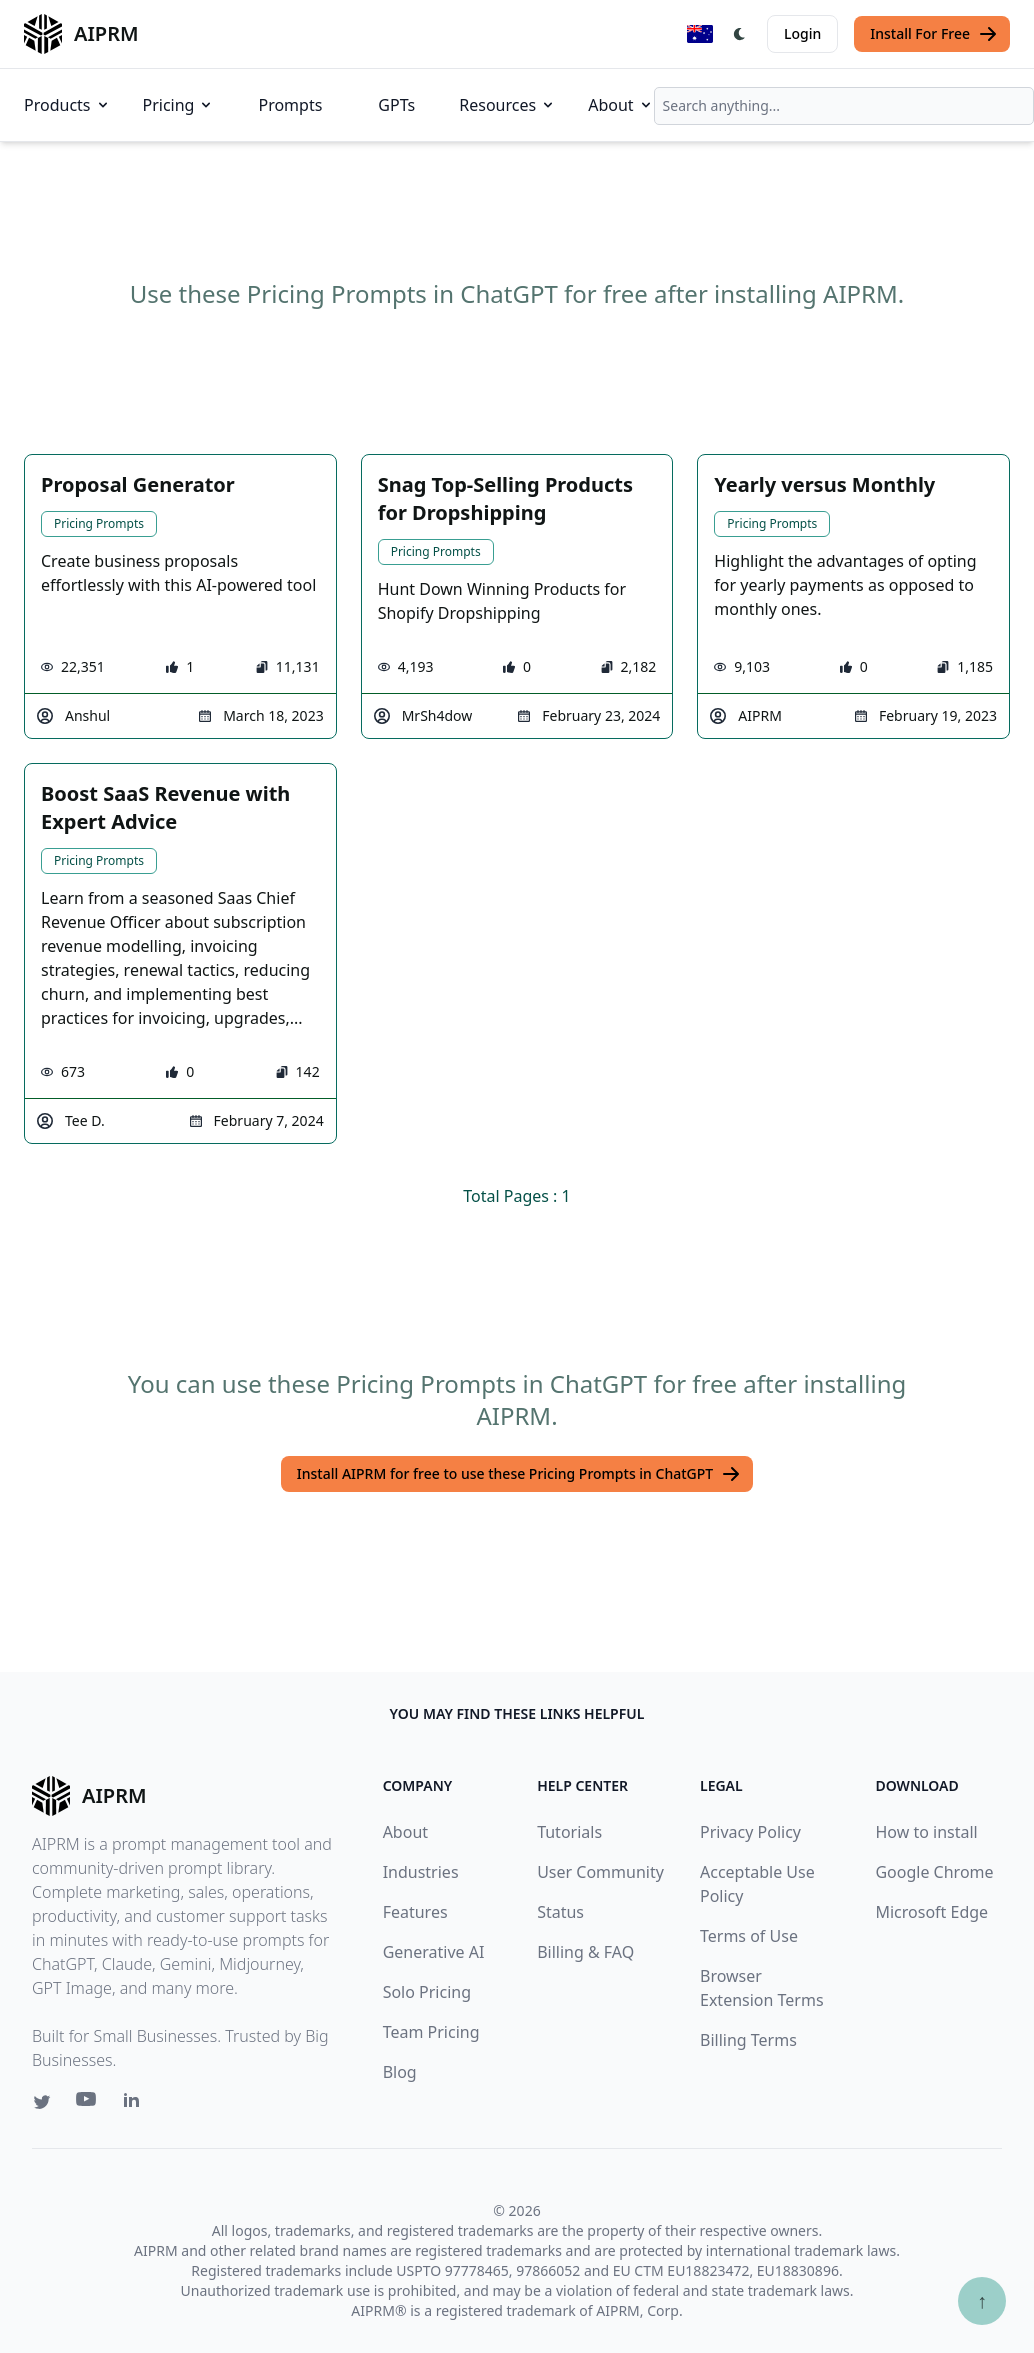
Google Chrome (934, 1872)
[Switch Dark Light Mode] (740, 34)
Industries (421, 1872)
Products (67, 105)
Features (415, 1912)
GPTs (396, 105)
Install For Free (934, 34)
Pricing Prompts (99, 523)
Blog (400, 2072)
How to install (926, 1832)
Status (560, 1912)
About (620, 105)
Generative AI (434, 1952)
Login (802, 33)
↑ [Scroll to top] (982, 2300)
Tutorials (569, 1832)
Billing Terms (748, 2040)
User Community (600, 1872)
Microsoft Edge (931, 1912)
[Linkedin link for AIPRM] (136, 2104)
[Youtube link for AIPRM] (88, 2104)
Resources (507, 105)
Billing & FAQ (585, 1952)
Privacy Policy (750, 1832)
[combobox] (844, 106)
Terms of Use (749, 1936)
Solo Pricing (427, 1992)
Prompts (290, 105)
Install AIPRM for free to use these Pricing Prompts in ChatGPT (519, 1474)
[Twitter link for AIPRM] (42, 2102)
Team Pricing (431, 2032)
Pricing (179, 105)
